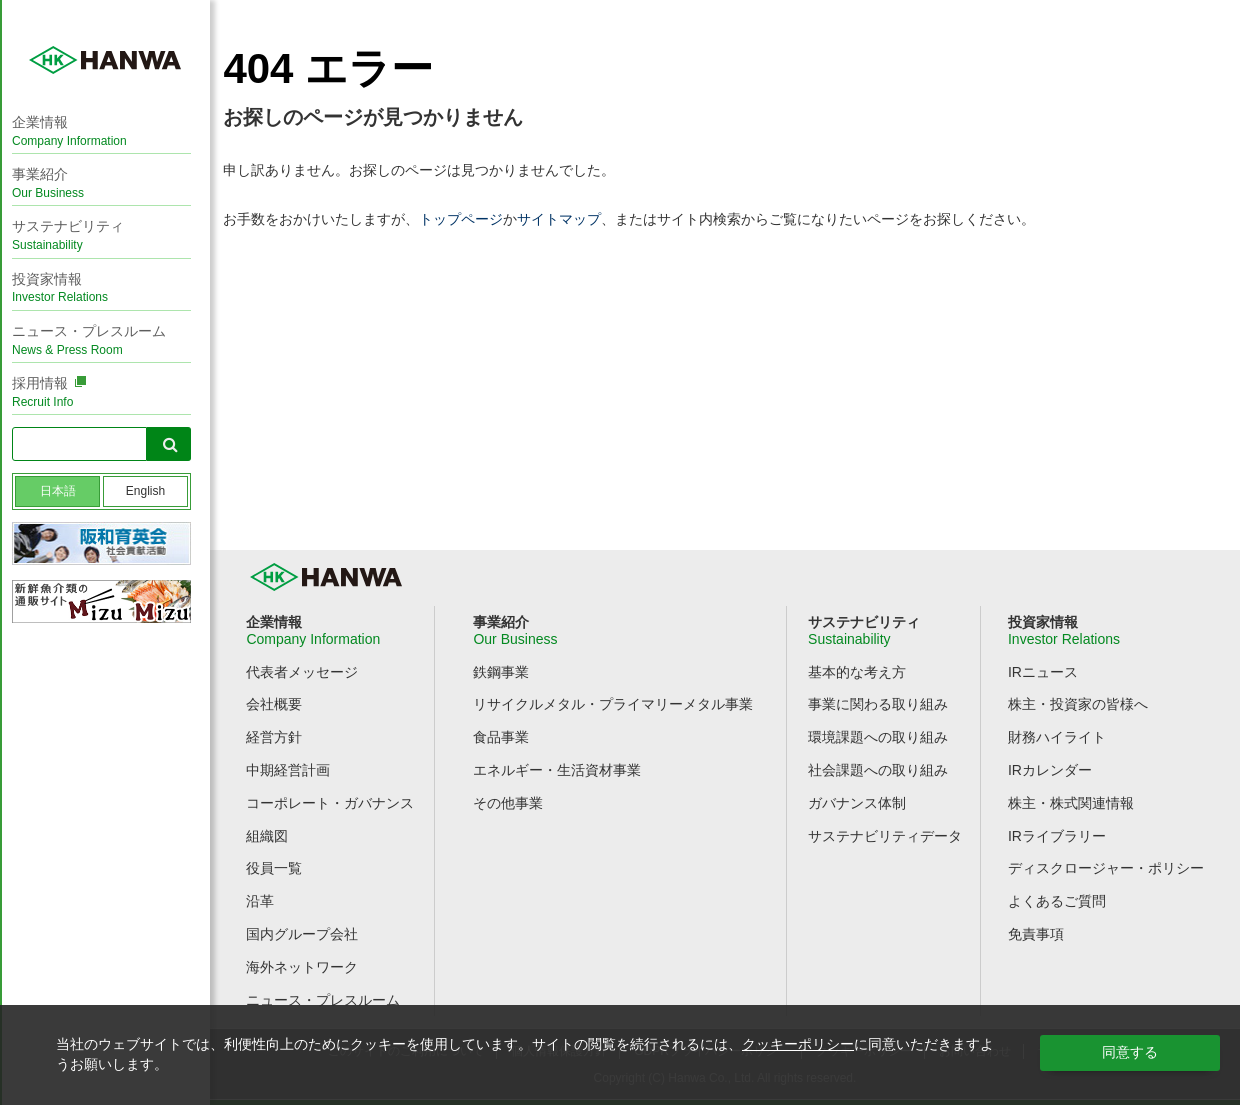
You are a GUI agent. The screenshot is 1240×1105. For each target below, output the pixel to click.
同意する (1130, 1052)
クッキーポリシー (798, 1044)
